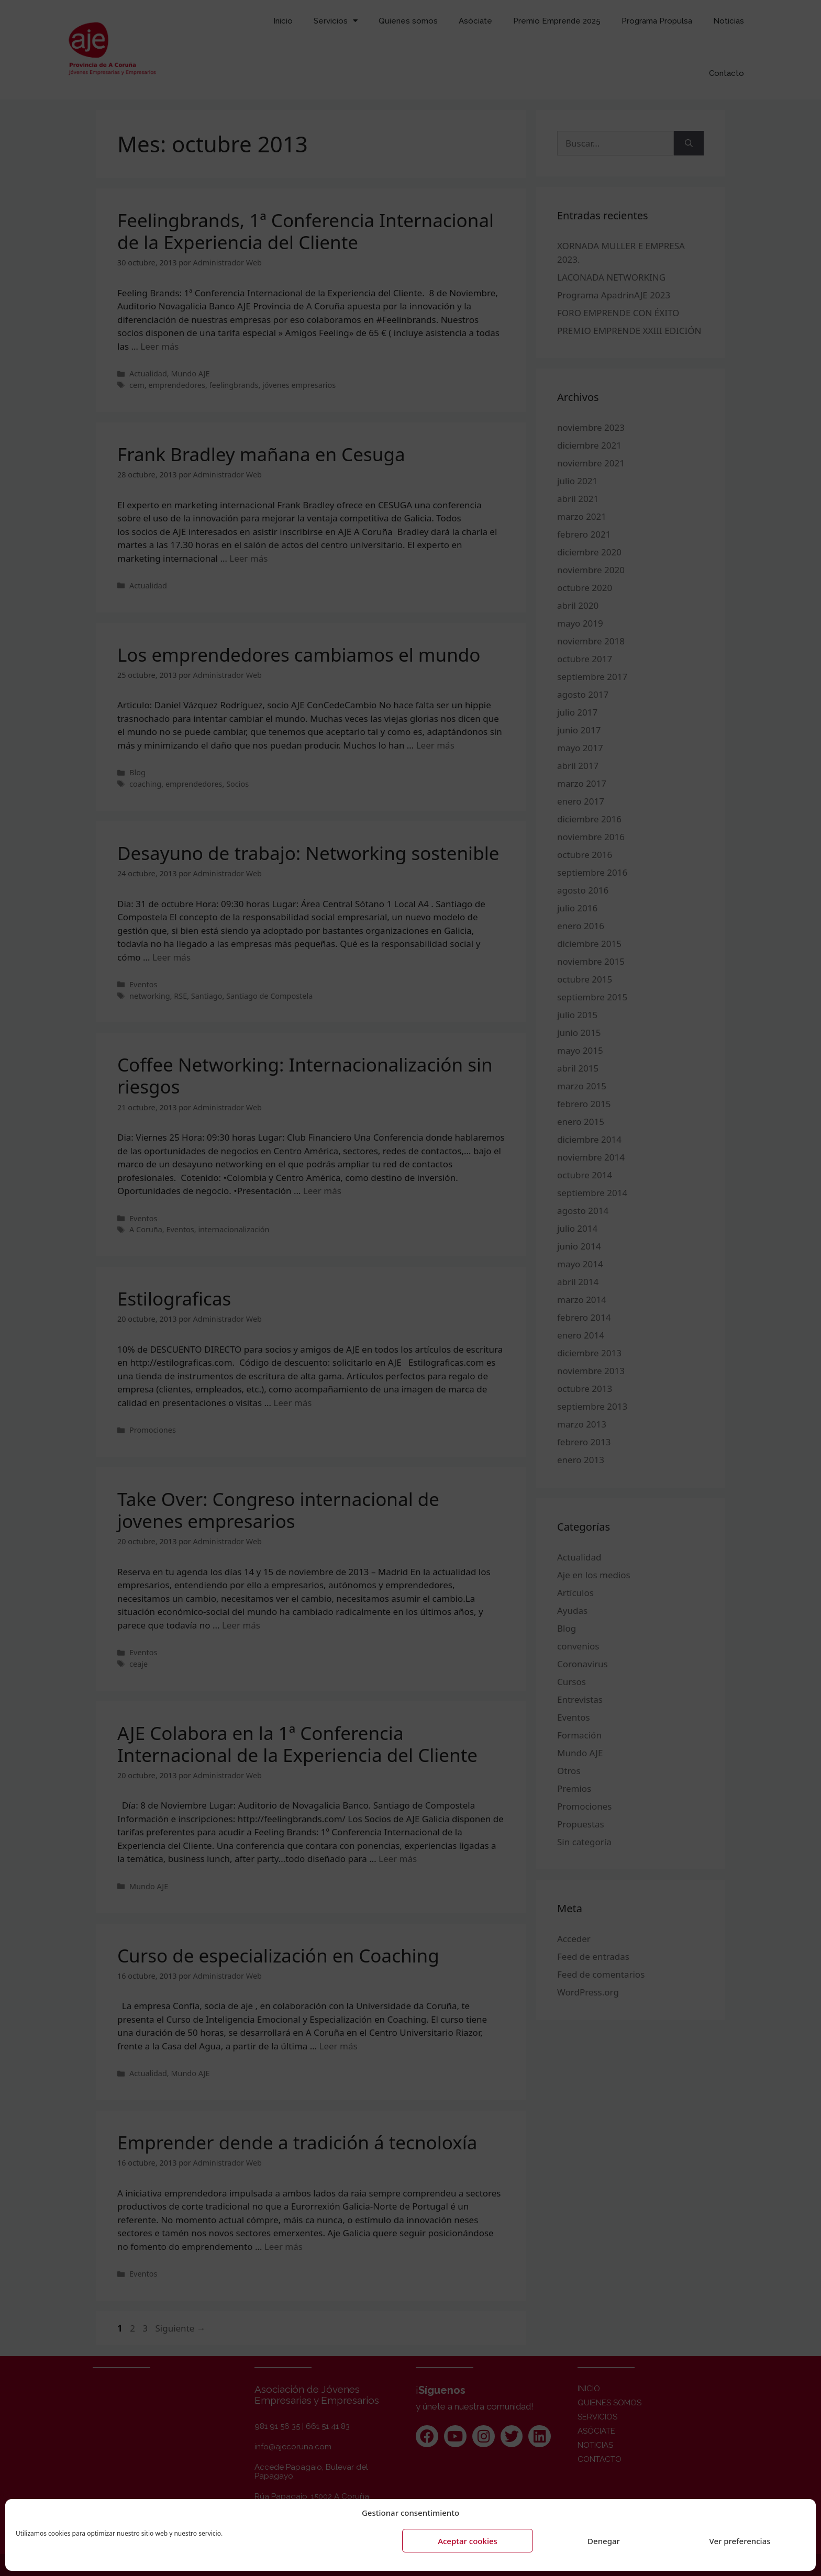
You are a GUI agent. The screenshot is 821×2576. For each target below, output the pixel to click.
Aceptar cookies (467, 2541)
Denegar (603, 2541)
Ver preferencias (739, 2541)
